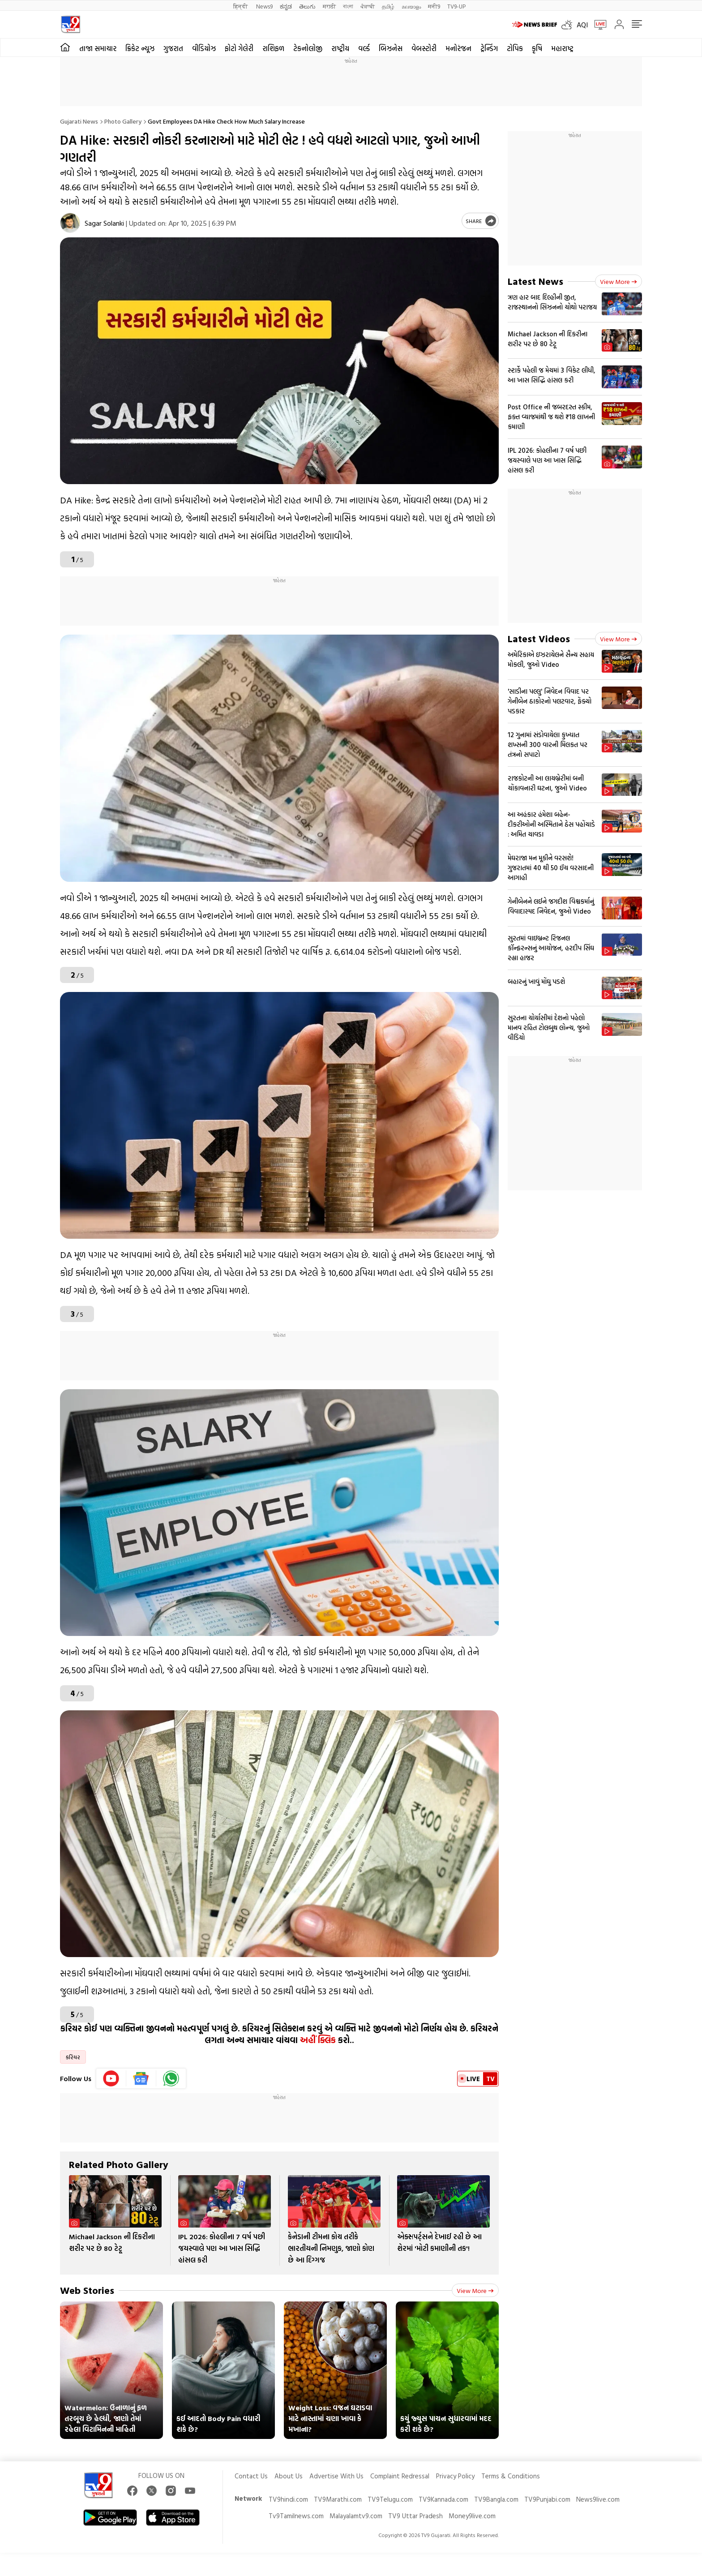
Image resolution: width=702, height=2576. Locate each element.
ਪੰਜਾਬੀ (367, 6)
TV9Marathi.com (338, 2499)
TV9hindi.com (288, 2499)
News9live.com (598, 2499)
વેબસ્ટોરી (424, 48)
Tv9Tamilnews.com (296, 2516)
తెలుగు (307, 6)
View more (475, 2290)
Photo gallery (122, 121)
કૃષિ (537, 48)
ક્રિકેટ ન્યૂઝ (139, 48)
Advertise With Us (336, 2476)
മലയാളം (411, 6)
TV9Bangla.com (496, 2499)
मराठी (329, 6)
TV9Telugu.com (390, 2499)
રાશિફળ (273, 48)
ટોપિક (515, 48)
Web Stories (87, 2290)
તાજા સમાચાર (97, 48)
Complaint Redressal (399, 2476)
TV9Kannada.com (443, 2499)
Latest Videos (539, 638)
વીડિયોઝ (204, 48)
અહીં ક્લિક (318, 2040)
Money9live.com (472, 2516)
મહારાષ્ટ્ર (562, 48)
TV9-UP (456, 6)
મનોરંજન (458, 48)
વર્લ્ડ (364, 48)
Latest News (535, 281)
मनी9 (434, 6)
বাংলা (348, 6)
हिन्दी (241, 6)
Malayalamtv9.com (356, 2516)
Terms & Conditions (510, 2476)
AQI (582, 24)
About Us (288, 2476)
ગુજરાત (173, 48)
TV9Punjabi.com (547, 2499)
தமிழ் (388, 6)
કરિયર (73, 2057)
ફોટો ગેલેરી (239, 48)
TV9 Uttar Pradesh (415, 2516)
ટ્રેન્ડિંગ (489, 48)
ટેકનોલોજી (307, 48)
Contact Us (251, 2476)
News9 (264, 6)
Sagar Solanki (104, 223)
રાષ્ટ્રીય (340, 48)
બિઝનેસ (390, 48)
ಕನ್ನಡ (286, 6)
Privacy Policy (455, 2476)
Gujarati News (79, 121)
